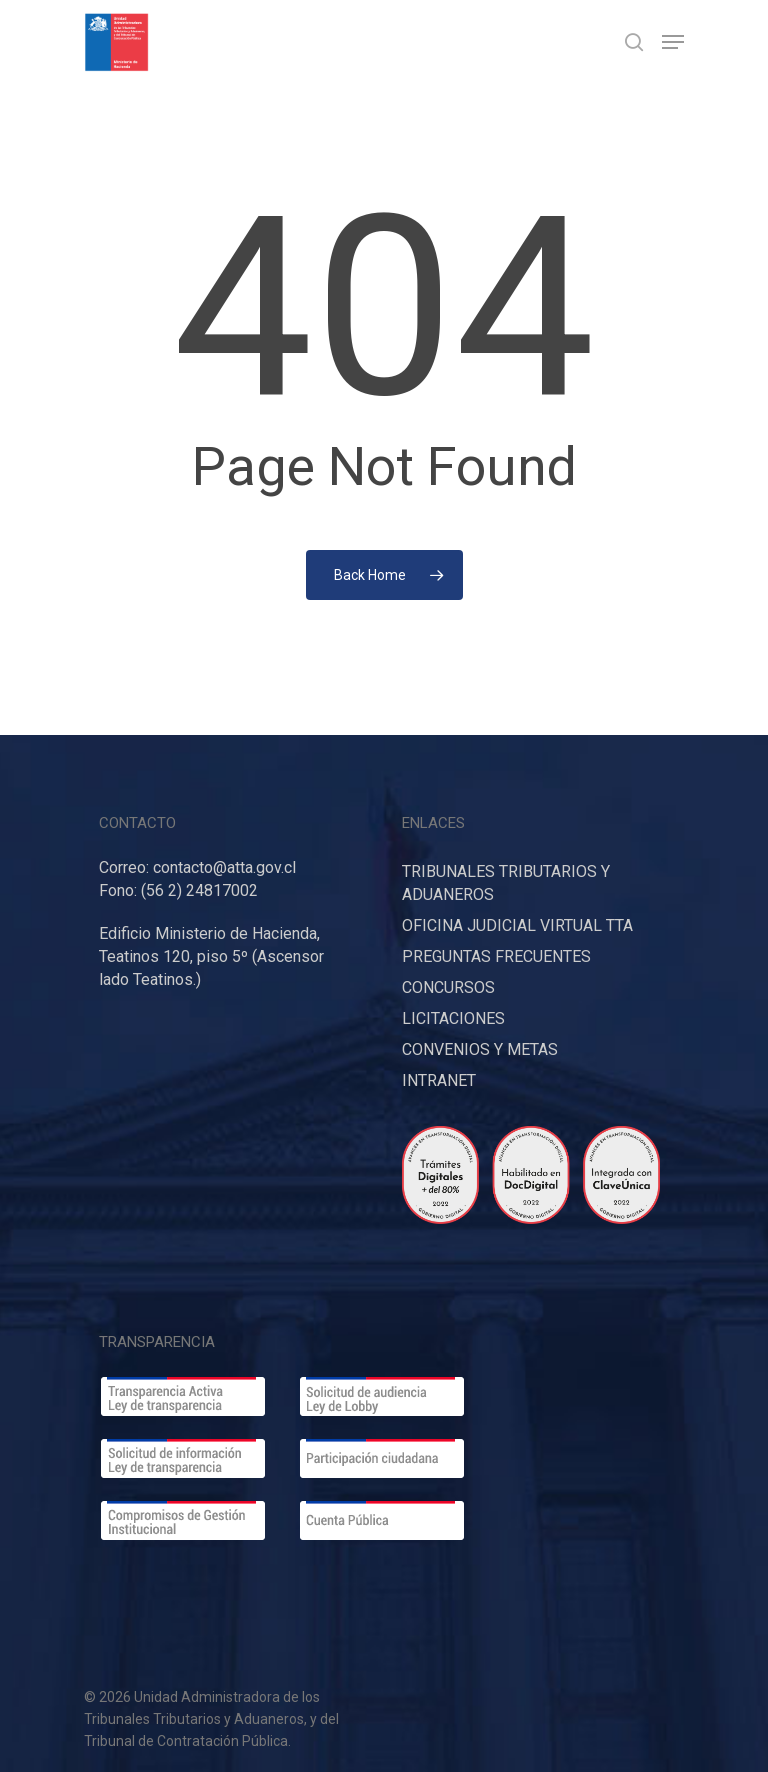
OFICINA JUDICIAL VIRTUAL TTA (517, 925)
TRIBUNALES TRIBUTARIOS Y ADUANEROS (506, 883)
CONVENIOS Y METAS (480, 1049)
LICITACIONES (453, 1018)
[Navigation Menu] (673, 42)
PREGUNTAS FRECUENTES (496, 956)
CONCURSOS (448, 987)
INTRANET (439, 1080)
